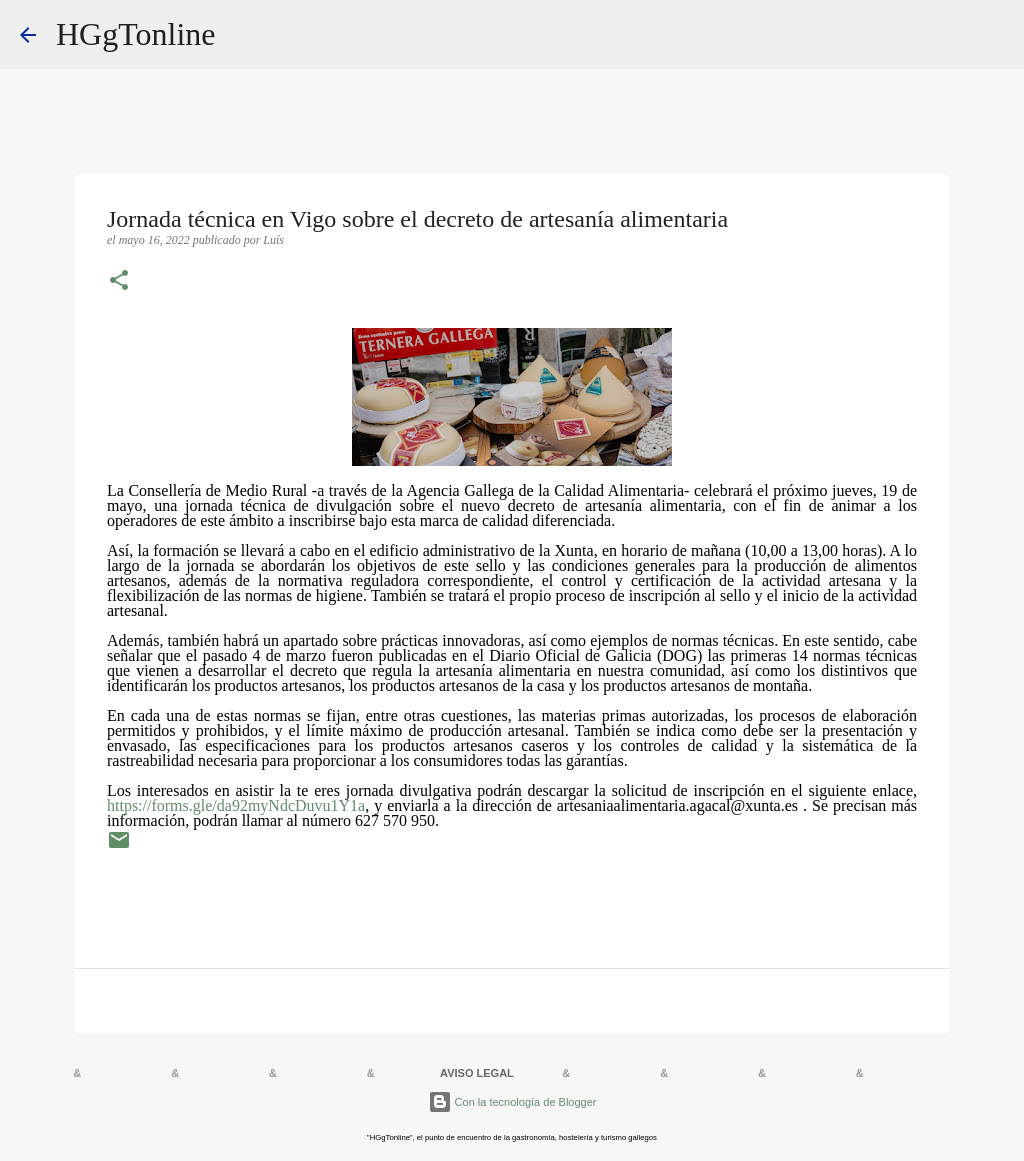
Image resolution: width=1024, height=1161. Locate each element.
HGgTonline (136, 34)
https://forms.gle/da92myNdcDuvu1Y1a (236, 805)
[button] (119, 282)
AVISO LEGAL (477, 1073)
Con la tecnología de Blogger (512, 1102)
